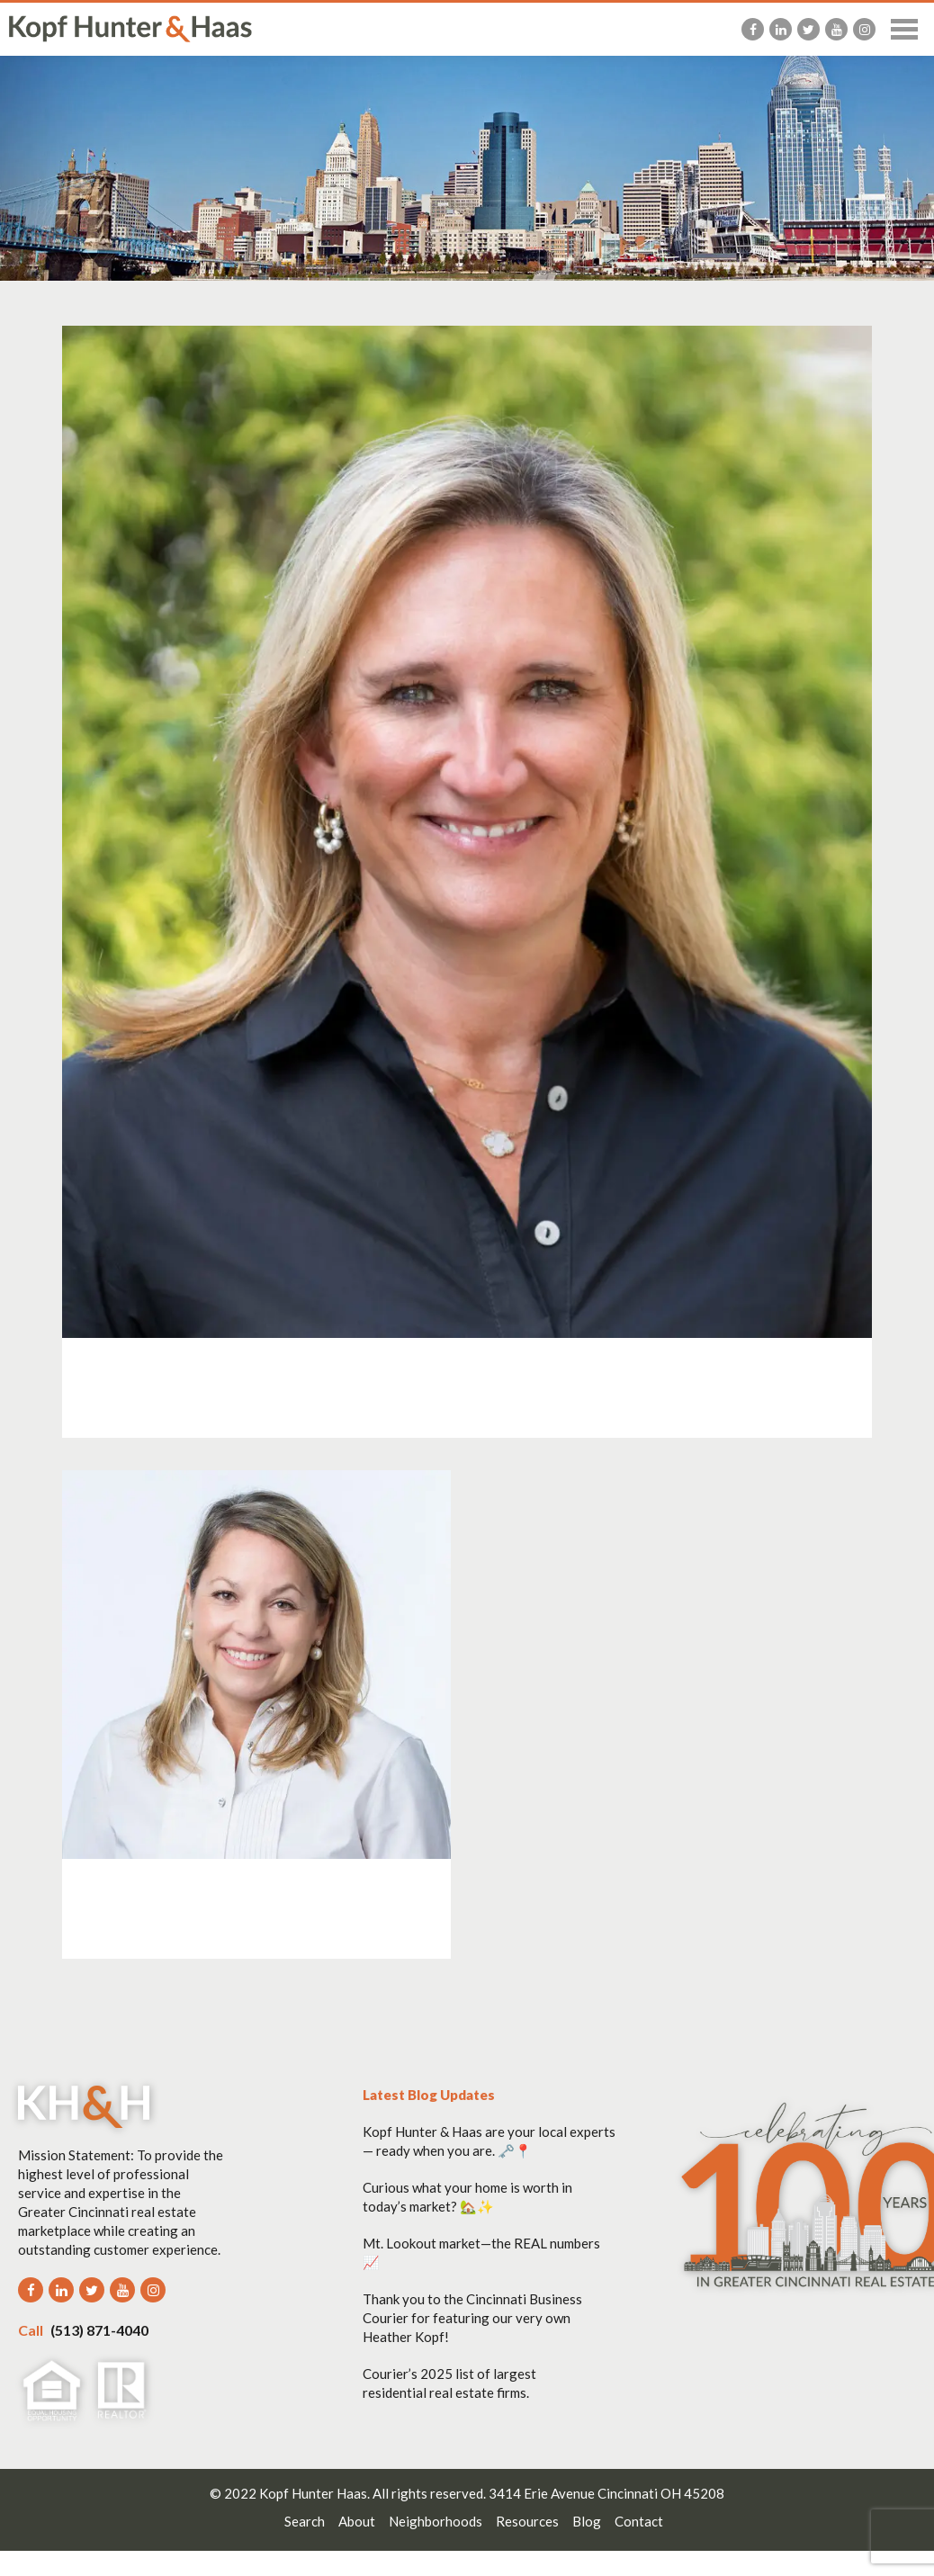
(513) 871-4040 (83, 2329)
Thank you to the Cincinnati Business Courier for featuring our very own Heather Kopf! (472, 2318)
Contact (639, 2521)
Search (304, 2521)
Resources (527, 2521)
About (356, 2521)
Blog (586, 2521)
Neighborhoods (435, 2521)
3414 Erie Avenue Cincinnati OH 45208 (606, 2493)
